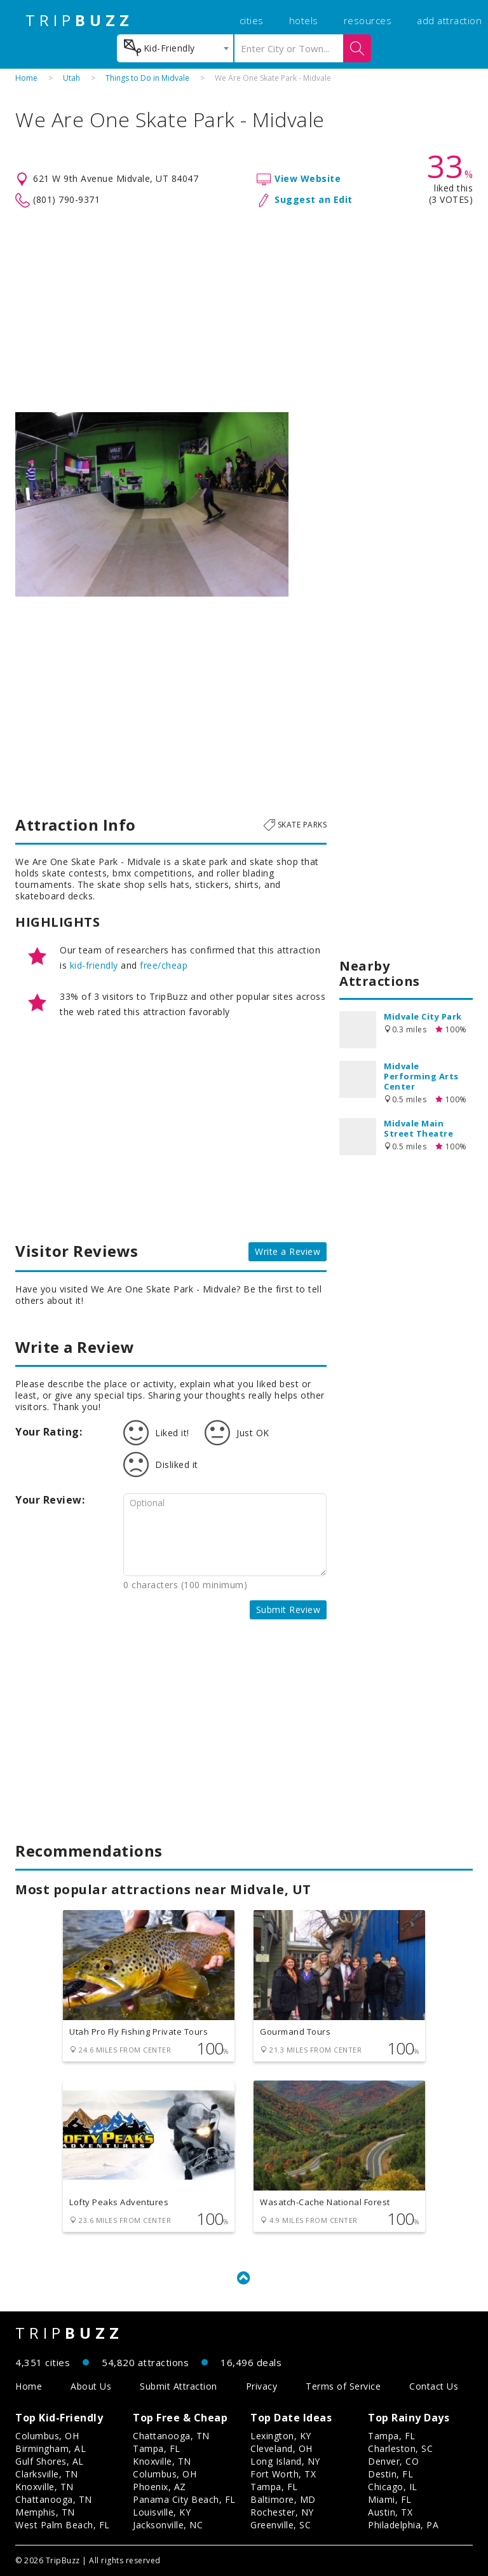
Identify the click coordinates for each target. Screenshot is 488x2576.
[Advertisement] (244, 310)
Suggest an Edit (313, 199)
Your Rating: (48, 1431)
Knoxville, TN (44, 2487)
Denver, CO (393, 2461)
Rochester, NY (282, 2512)
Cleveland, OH (281, 2448)
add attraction (449, 20)
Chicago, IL (392, 2487)
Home (26, 78)
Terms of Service (343, 2386)
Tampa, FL (156, 2448)
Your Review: (50, 1499)
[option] (151, 504)
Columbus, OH (47, 2436)
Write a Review (287, 1251)
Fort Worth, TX (283, 2474)
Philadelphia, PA (403, 2525)
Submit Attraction (178, 2386)
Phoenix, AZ (159, 2487)
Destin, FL (390, 2474)
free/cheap (163, 965)
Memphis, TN (45, 2512)
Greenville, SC (280, 2525)
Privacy (262, 2386)
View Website (307, 178)
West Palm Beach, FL (62, 2525)
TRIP (79, 20)
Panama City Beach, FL (184, 2499)
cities (252, 20)
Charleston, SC (400, 2448)
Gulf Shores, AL (49, 2461)
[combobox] (175, 48)
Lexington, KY (280, 2436)
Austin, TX (390, 2512)
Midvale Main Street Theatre (418, 1128)
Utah (71, 78)
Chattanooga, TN (53, 2499)
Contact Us (433, 2386)
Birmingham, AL (50, 2448)
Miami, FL (390, 2499)
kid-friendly (94, 965)
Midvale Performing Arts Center (421, 1076)
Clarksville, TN (46, 2474)
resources (368, 20)
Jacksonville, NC (168, 2525)
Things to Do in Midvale (147, 78)
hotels (303, 20)
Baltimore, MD (283, 2499)
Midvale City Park (423, 1016)
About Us (91, 2386)
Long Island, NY (285, 2461)
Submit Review (288, 1609)
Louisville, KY (162, 2512)
